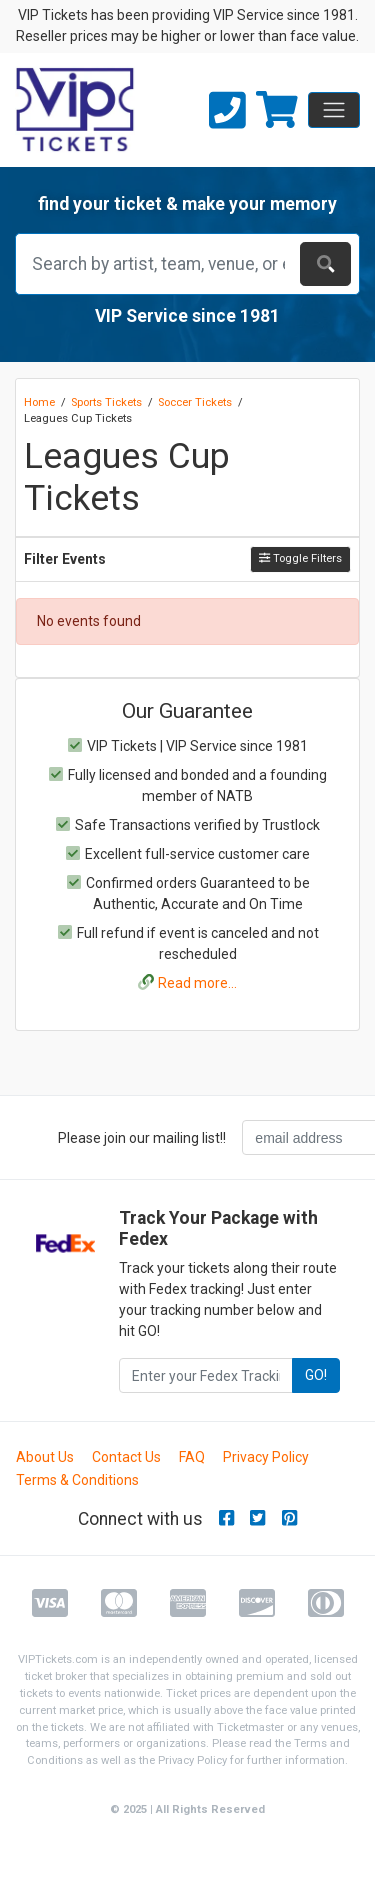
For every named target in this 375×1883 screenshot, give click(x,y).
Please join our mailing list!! (142, 1138)
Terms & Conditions (77, 1480)
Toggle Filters (300, 558)
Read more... (197, 983)
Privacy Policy (266, 1457)
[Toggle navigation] (334, 110)
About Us (45, 1457)
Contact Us (126, 1457)
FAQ (192, 1457)
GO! (316, 1375)
